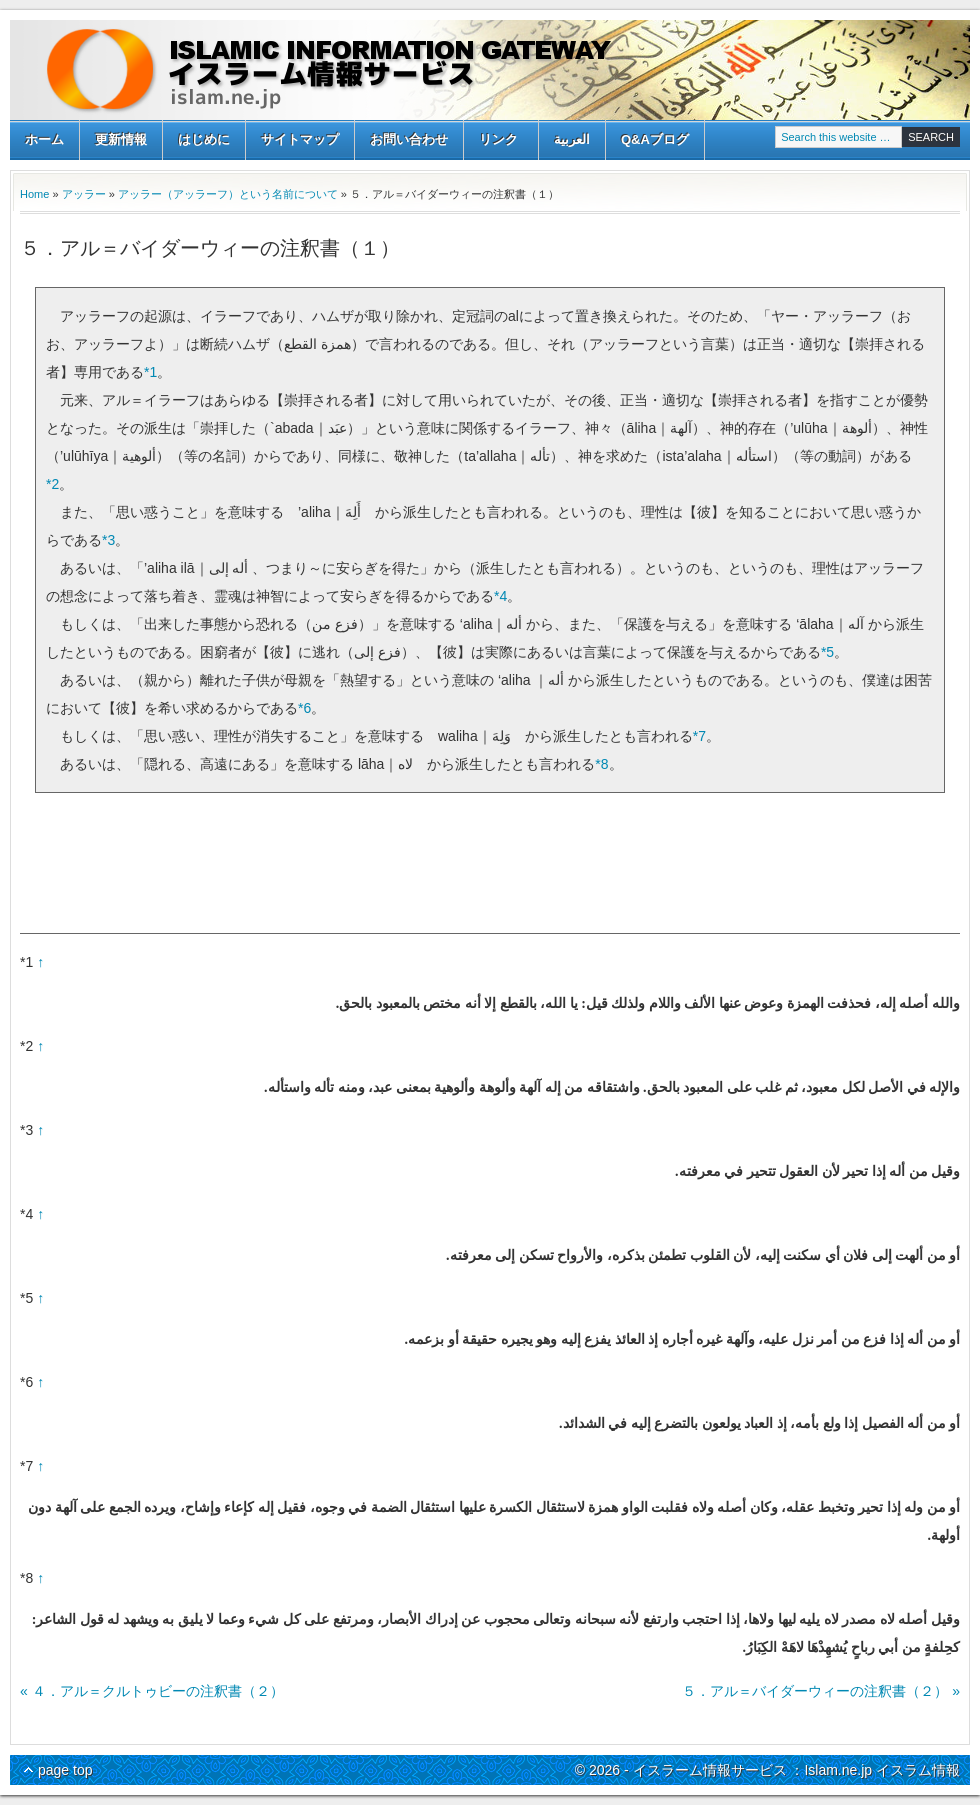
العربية (572, 139)
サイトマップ (300, 139)
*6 (304, 708)
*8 (601, 764)
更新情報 (121, 139)
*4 (500, 596)
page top (65, 1770)
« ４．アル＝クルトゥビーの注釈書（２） (152, 1691)
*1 (150, 372)
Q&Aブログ (655, 139)
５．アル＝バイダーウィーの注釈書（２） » (821, 1691)
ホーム (44, 139)
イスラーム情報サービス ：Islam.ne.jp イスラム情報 (490, 70)
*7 (699, 736)
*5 (827, 652)
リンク (498, 141)
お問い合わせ (409, 139)
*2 (52, 484)
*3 (108, 540)
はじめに (204, 139)
